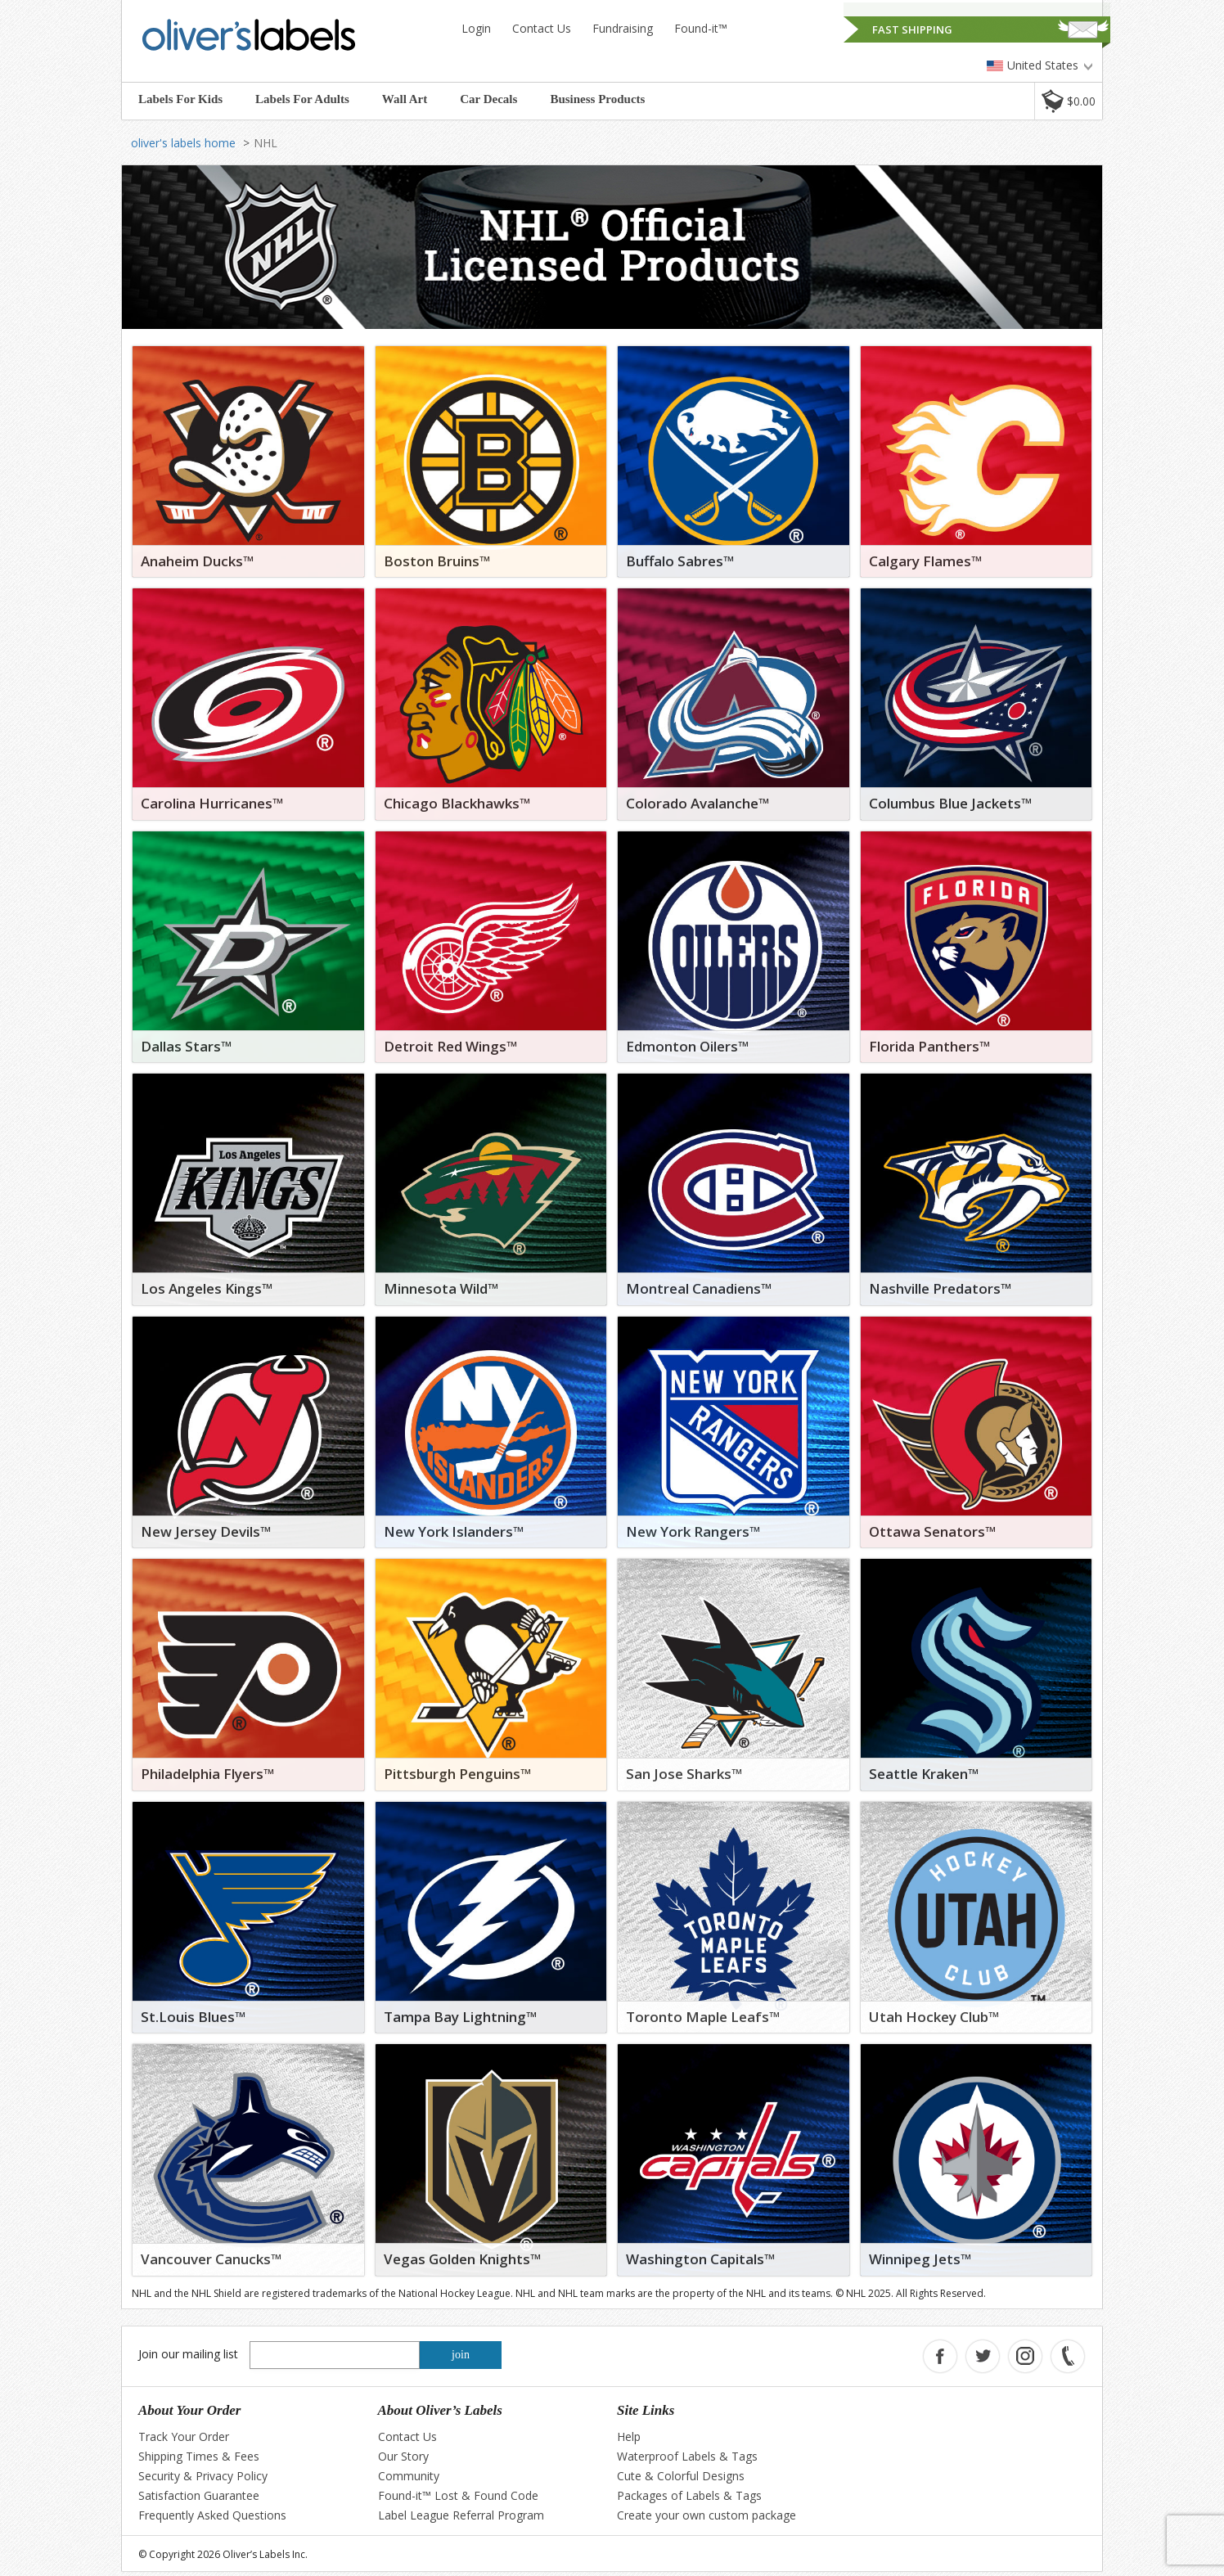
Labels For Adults (302, 99)
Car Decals (488, 99)
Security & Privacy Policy (203, 2476)
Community (408, 2476)
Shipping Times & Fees (198, 2456)
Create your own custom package (706, 2515)
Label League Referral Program (461, 2515)
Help (629, 2436)
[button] (1068, 101)
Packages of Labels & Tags (689, 2495)
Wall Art (404, 99)
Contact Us (541, 28)
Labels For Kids (180, 99)
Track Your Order (183, 2436)
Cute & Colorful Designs (681, 2476)
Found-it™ (700, 28)
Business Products (597, 99)
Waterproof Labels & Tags (687, 2456)
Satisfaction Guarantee (198, 2495)
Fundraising (622, 28)
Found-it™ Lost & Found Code (458, 2495)
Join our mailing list (188, 2354)
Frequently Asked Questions (212, 2515)
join (461, 2355)
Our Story (403, 2456)
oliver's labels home (183, 143)
